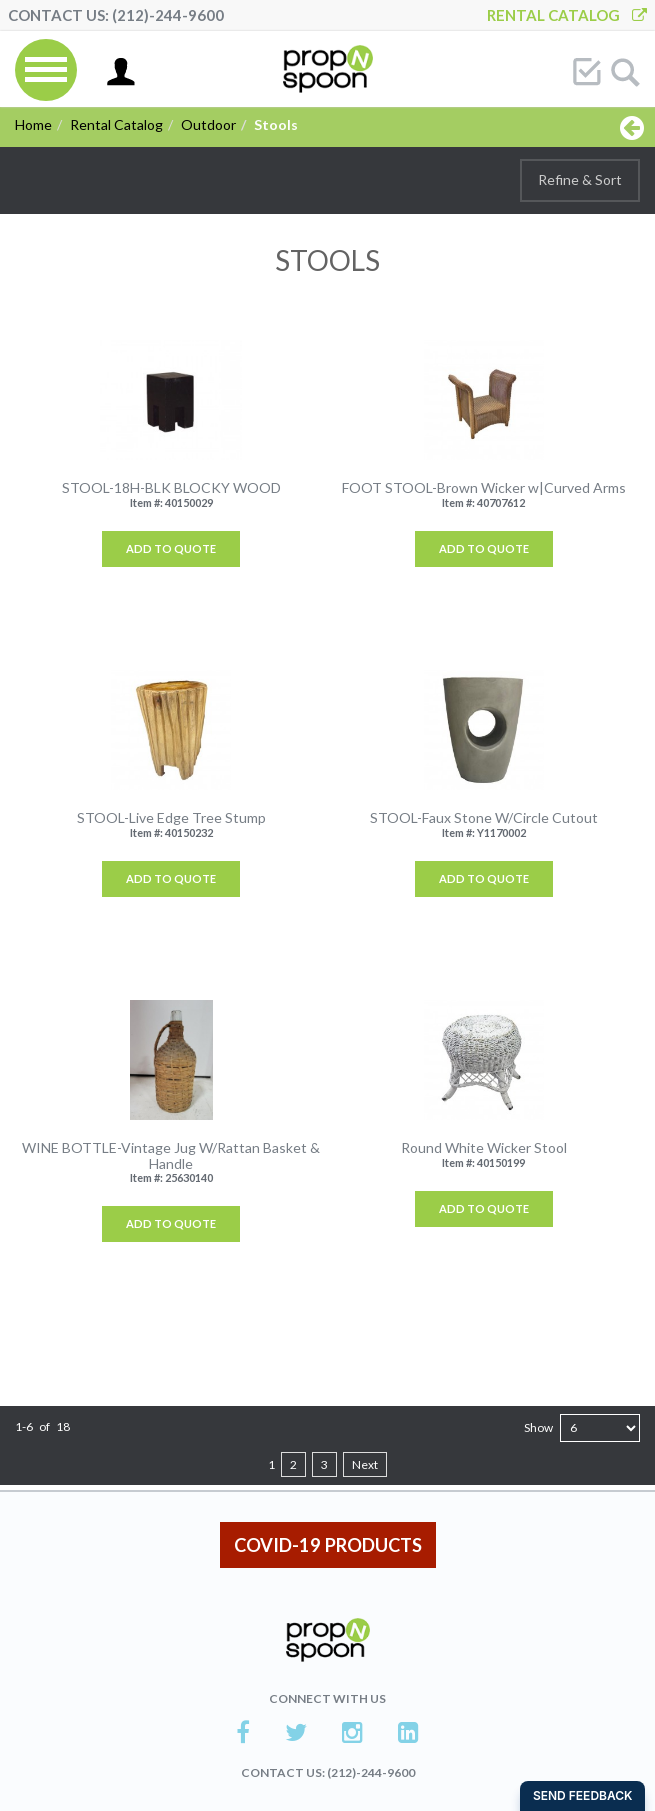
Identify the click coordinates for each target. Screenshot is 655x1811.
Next (365, 1464)
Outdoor (208, 124)
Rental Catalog (567, 15)
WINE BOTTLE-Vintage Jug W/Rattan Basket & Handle (171, 1155)
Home (33, 124)
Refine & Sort (580, 179)
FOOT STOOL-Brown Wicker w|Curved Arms (484, 487)
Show (538, 1427)
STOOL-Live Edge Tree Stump (171, 817)
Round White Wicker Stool (484, 1147)
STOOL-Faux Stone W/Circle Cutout (484, 817)
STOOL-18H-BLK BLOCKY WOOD (171, 487)
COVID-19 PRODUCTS (328, 1545)
